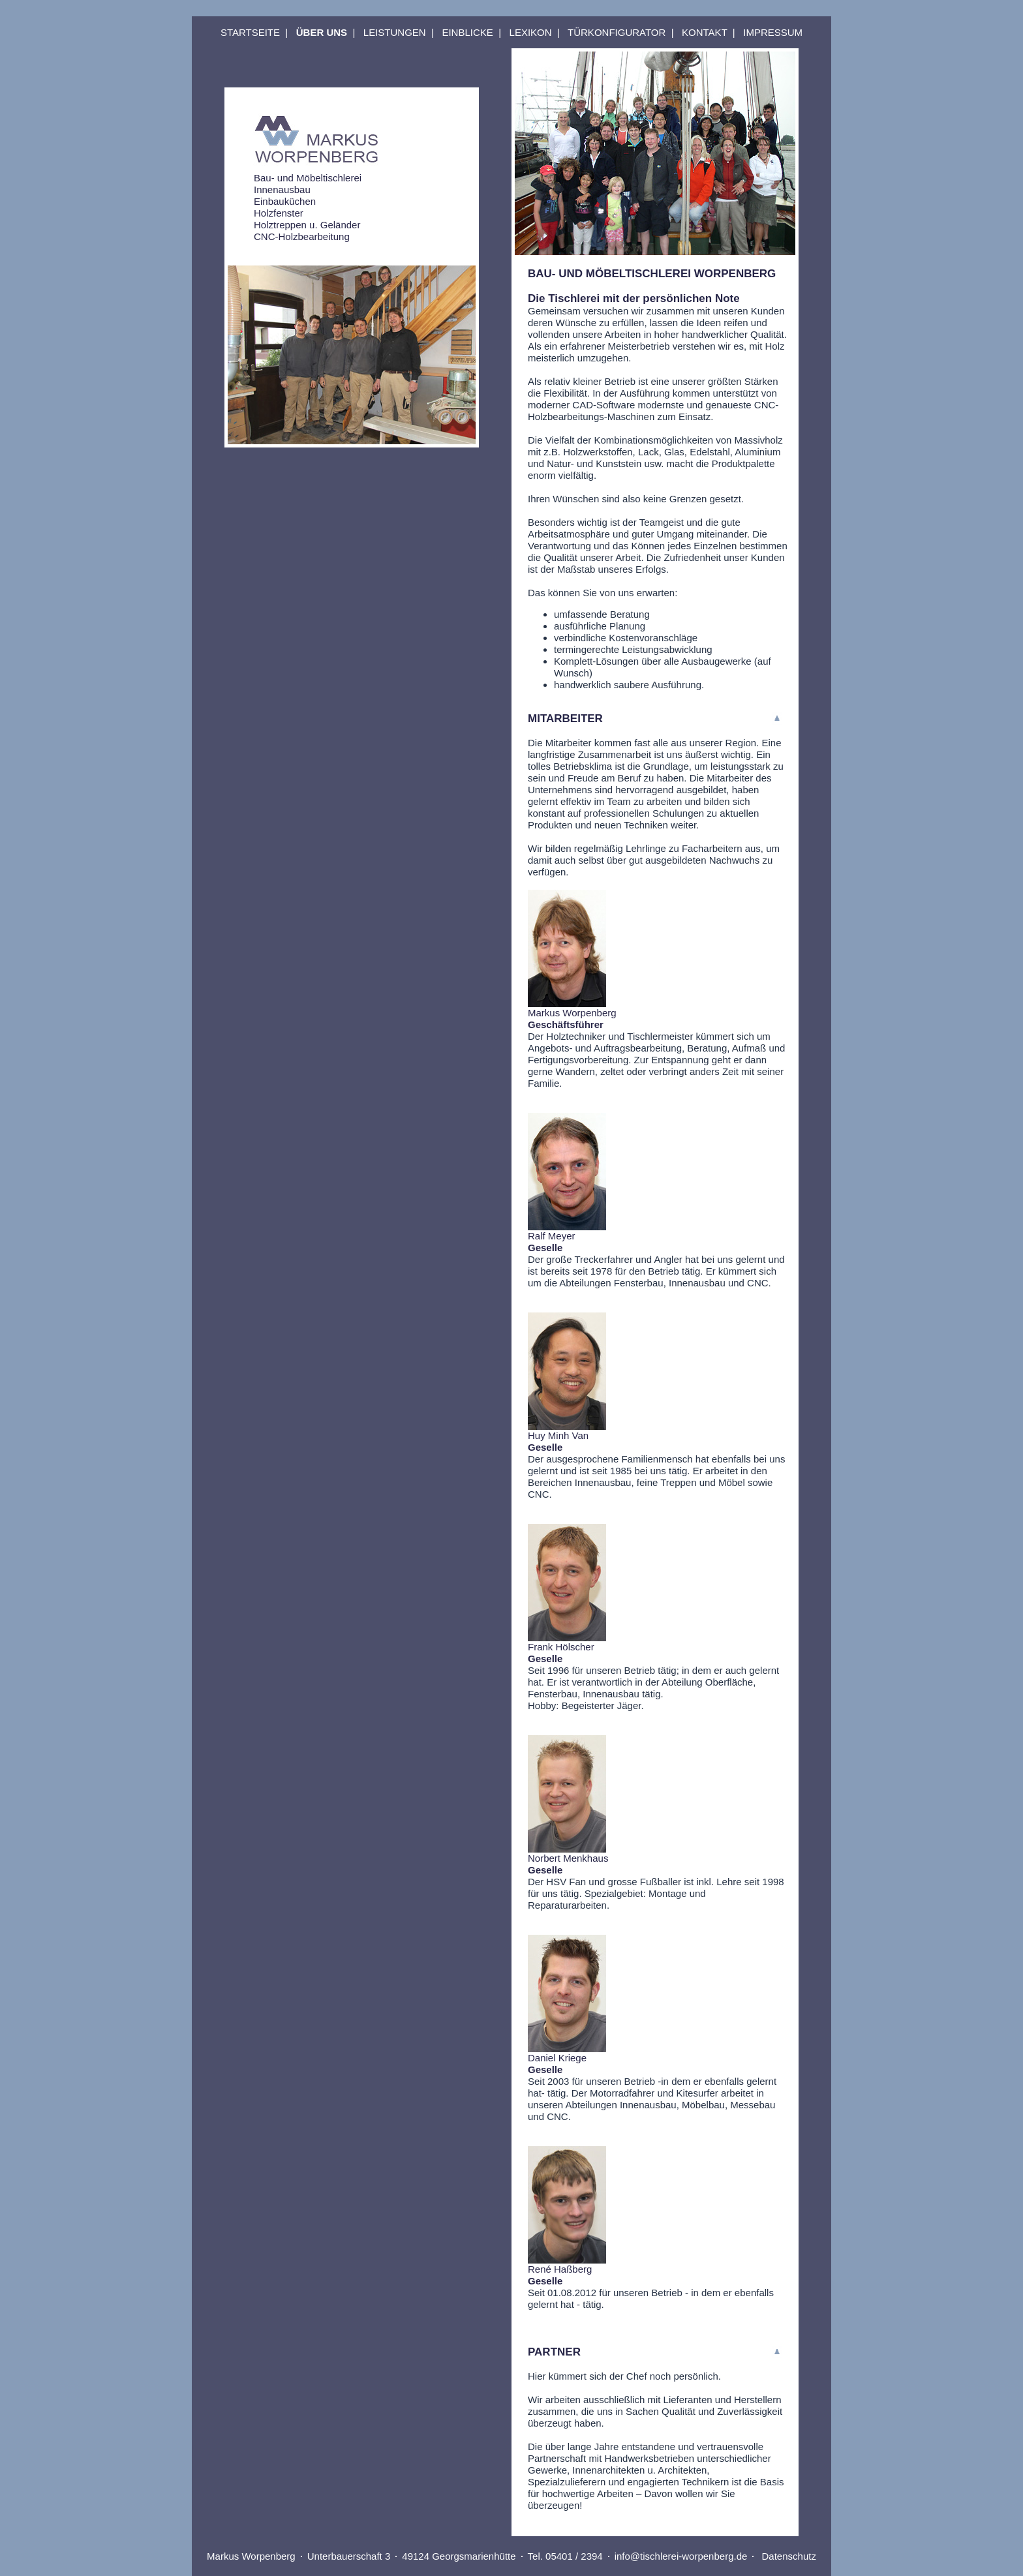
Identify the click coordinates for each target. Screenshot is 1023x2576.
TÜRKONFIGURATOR (616, 32)
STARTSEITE (250, 32)
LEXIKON (531, 32)
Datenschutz (789, 2556)
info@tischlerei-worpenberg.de (681, 2556)
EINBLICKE (467, 32)
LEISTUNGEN (394, 32)
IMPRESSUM (772, 32)
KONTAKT (704, 32)
